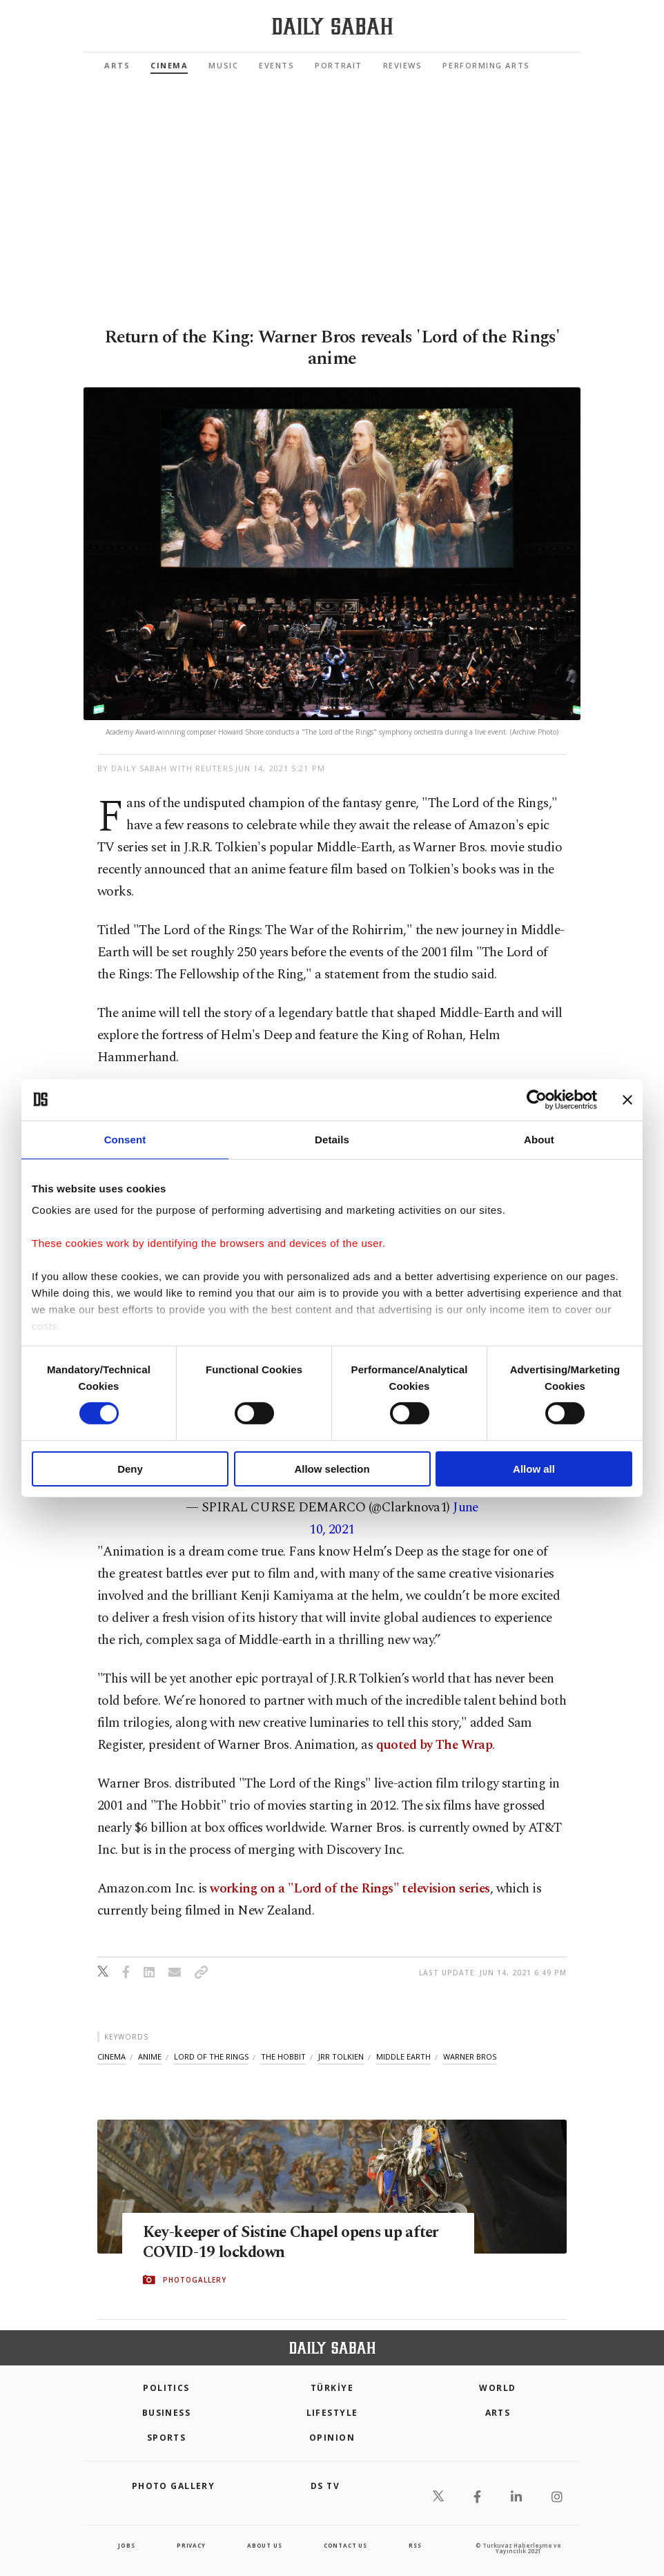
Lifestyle (332, 2413)
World (497, 2388)
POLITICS (166, 2388)
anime (150, 2056)
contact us (345, 2545)
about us (264, 2545)
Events (276, 65)
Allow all (534, 1469)
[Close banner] (627, 1099)
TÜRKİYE (332, 2388)
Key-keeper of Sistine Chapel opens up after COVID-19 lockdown (286, 2242)
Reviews (402, 65)
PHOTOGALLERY (194, 2280)
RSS (415, 2545)
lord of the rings (211, 2056)
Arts (117, 65)
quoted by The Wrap (434, 1745)
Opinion (332, 2437)
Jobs (126, 2545)
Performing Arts (485, 65)
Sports (166, 2437)
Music (223, 65)
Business (166, 2413)
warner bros (469, 2056)
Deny (130, 1469)
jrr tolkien (341, 2056)
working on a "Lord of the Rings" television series (350, 1889)
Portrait (338, 65)
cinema (111, 2056)
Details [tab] (332, 1139)
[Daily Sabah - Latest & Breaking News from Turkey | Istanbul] (332, 26)
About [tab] (539, 1139)
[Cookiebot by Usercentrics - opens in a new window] (536, 1099)
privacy (191, 2545)
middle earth (403, 2056)
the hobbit (283, 2056)
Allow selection (331, 1469)
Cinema (169, 65)
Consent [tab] (125, 1139)
